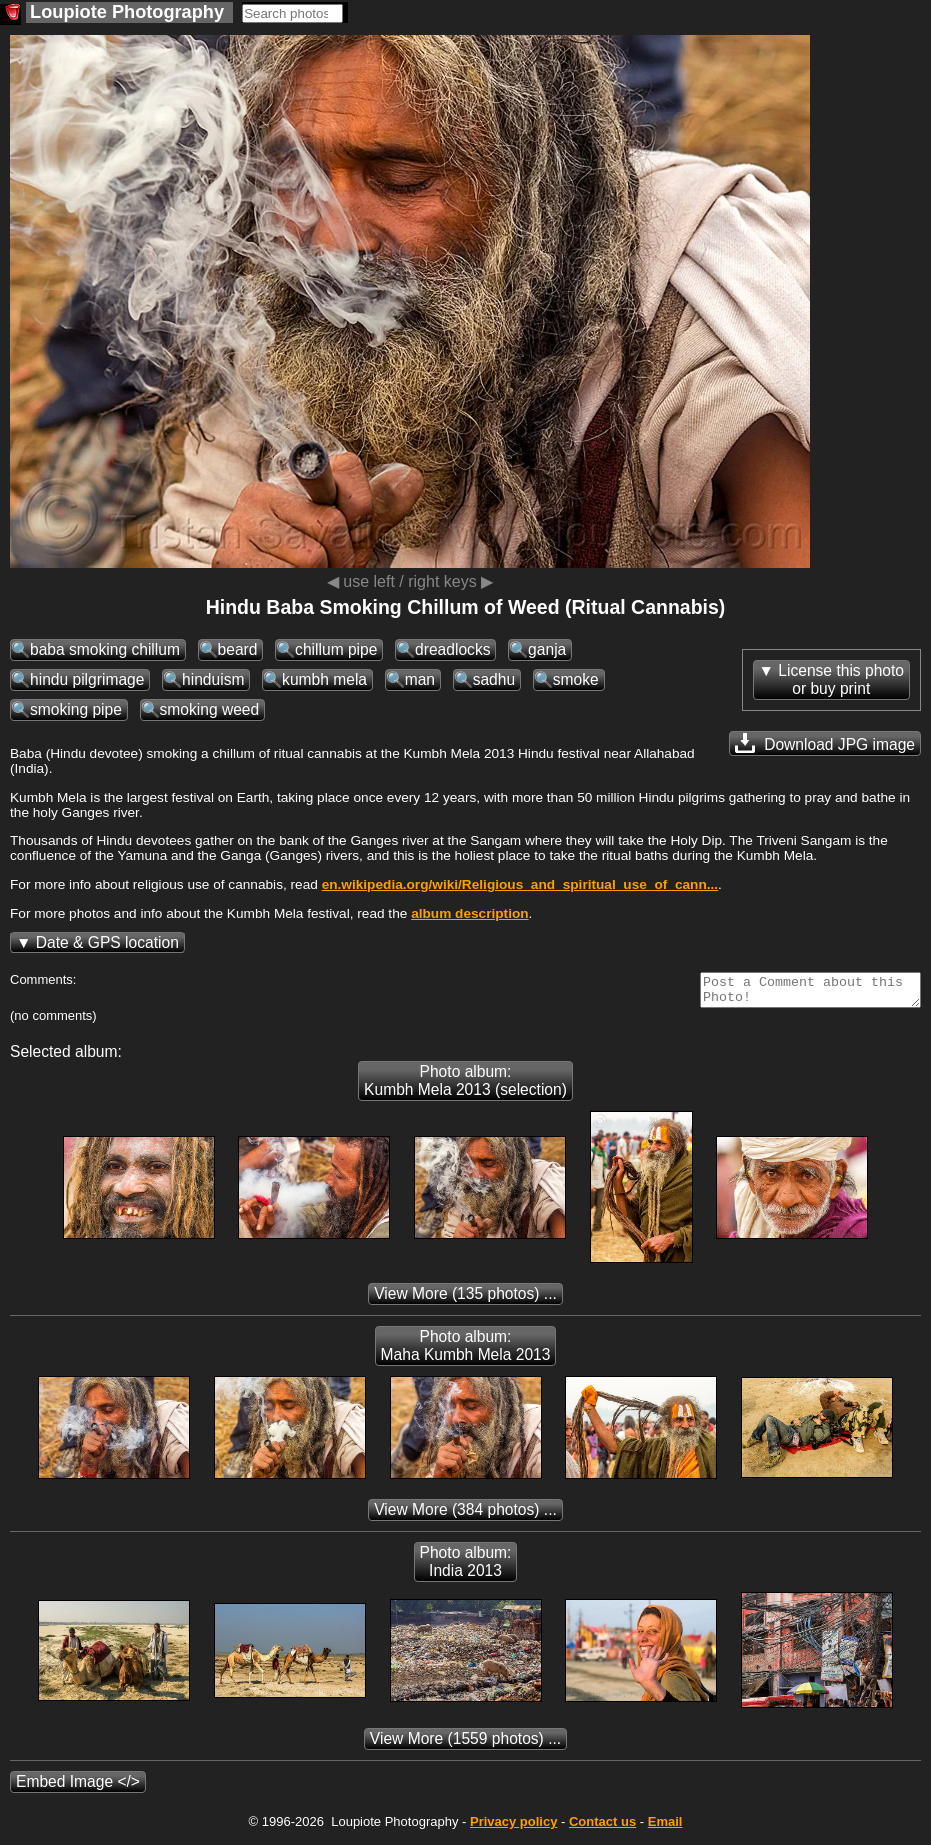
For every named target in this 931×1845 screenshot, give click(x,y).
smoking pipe (76, 709)
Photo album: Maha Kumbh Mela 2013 (466, 1351)
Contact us (602, 1827)
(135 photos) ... (465, 1299)
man (420, 679)
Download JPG (825, 743)
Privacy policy (513, 1827)
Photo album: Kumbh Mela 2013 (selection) (465, 1086)
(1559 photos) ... (465, 1744)
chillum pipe (336, 649)
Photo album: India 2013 (466, 1567)
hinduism (213, 679)
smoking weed (210, 709)
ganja (547, 649)
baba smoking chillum (105, 649)
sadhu (494, 679)
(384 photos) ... (465, 1515)
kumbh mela (324, 679)
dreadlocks (452, 649)
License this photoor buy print (841, 679)
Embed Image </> (78, 1787)
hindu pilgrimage (87, 679)
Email (665, 1827)
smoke (576, 679)
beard (238, 649)
